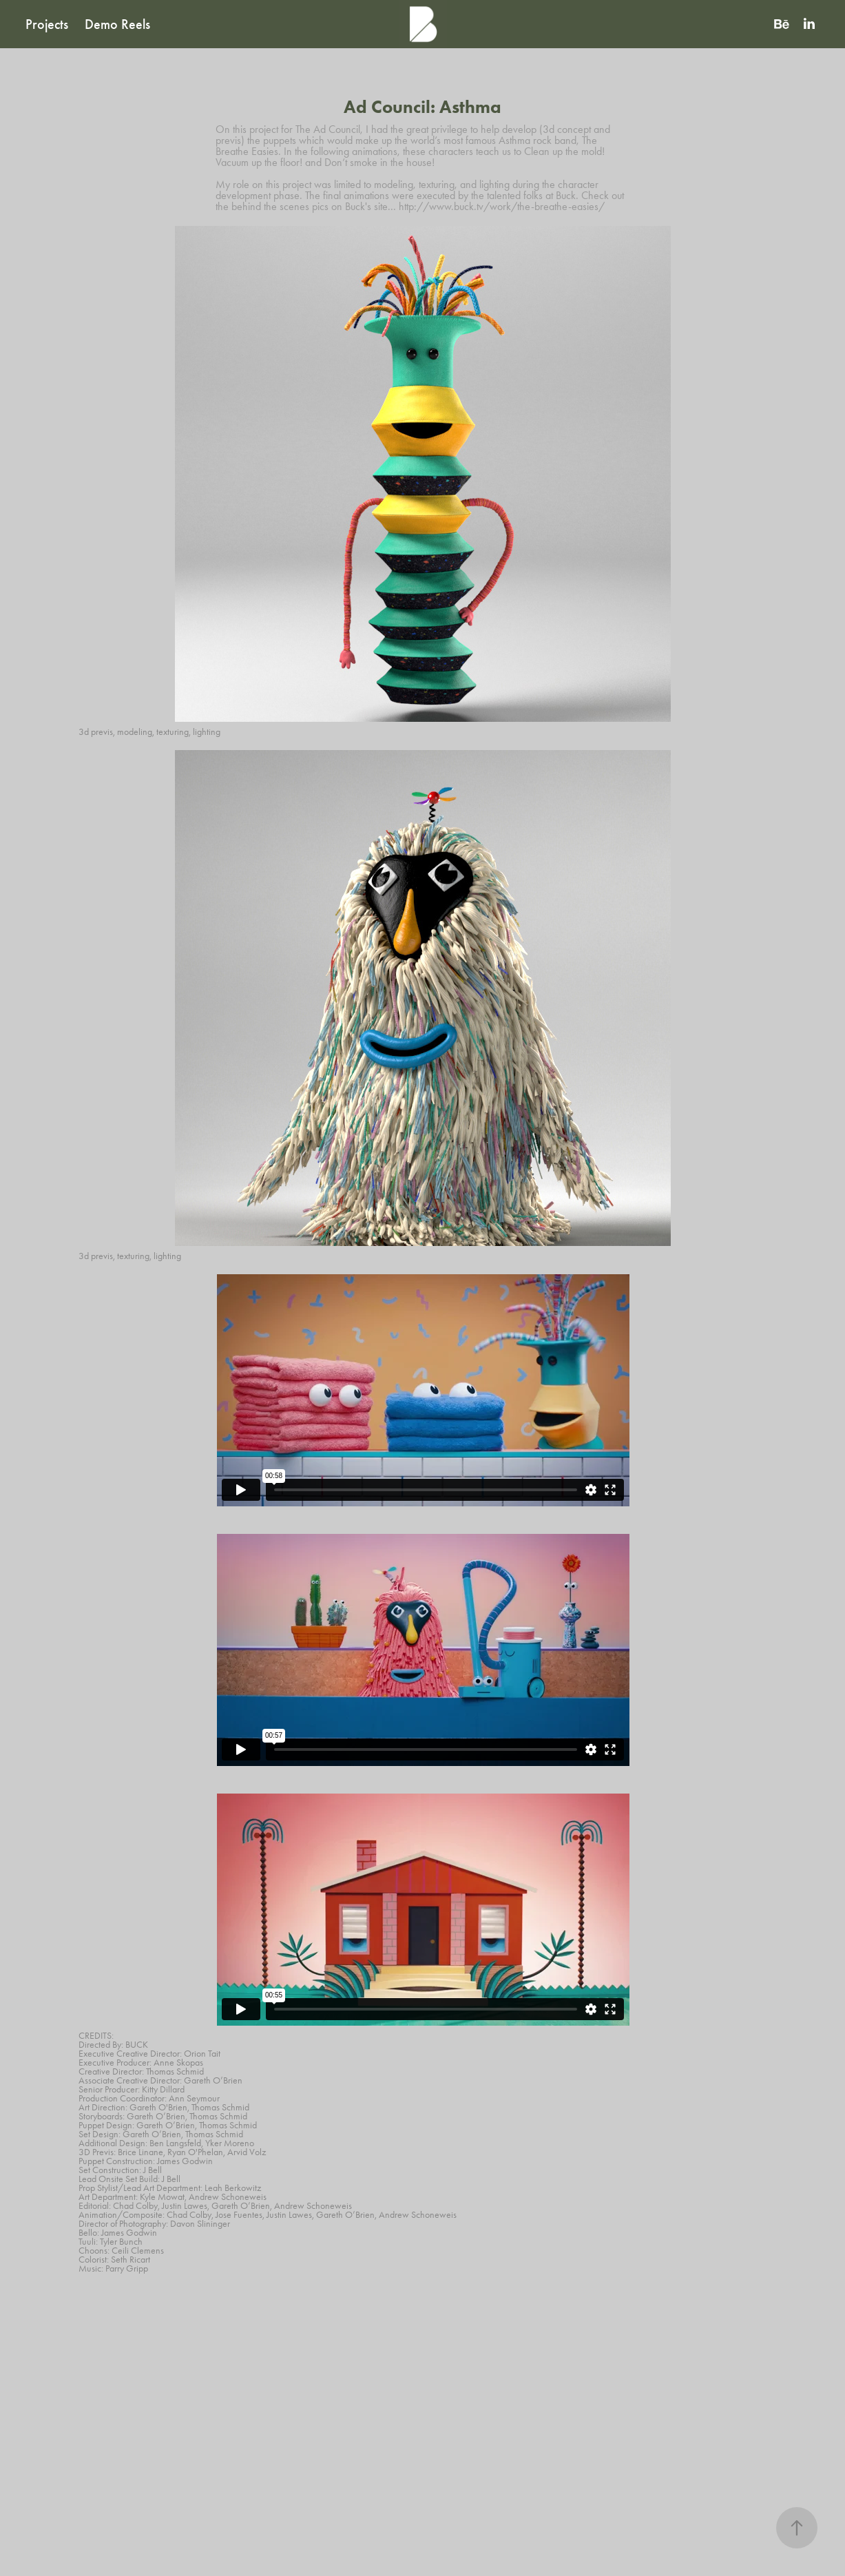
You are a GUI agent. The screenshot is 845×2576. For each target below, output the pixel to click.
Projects (46, 24)
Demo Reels (117, 24)
